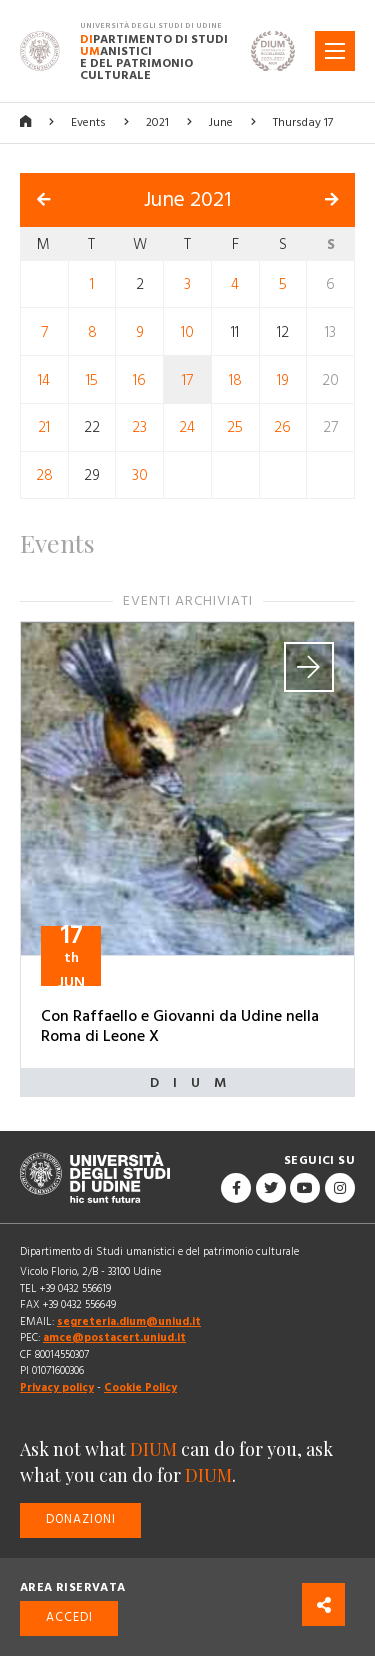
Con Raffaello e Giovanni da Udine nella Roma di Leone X (180, 1026)
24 (187, 427)
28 (44, 475)
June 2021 (187, 200)
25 (235, 427)
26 (282, 427)
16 (139, 379)
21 (44, 427)
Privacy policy (57, 1387)
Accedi (69, 1617)
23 (139, 427)
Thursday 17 (303, 122)
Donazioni (81, 1519)
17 (187, 379)
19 (283, 379)
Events (88, 122)
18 (235, 379)
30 (140, 475)
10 (187, 332)
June (221, 122)
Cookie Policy (140, 1387)
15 (92, 379)
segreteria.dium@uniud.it (129, 1321)
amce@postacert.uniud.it (114, 1337)
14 (44, 379)
